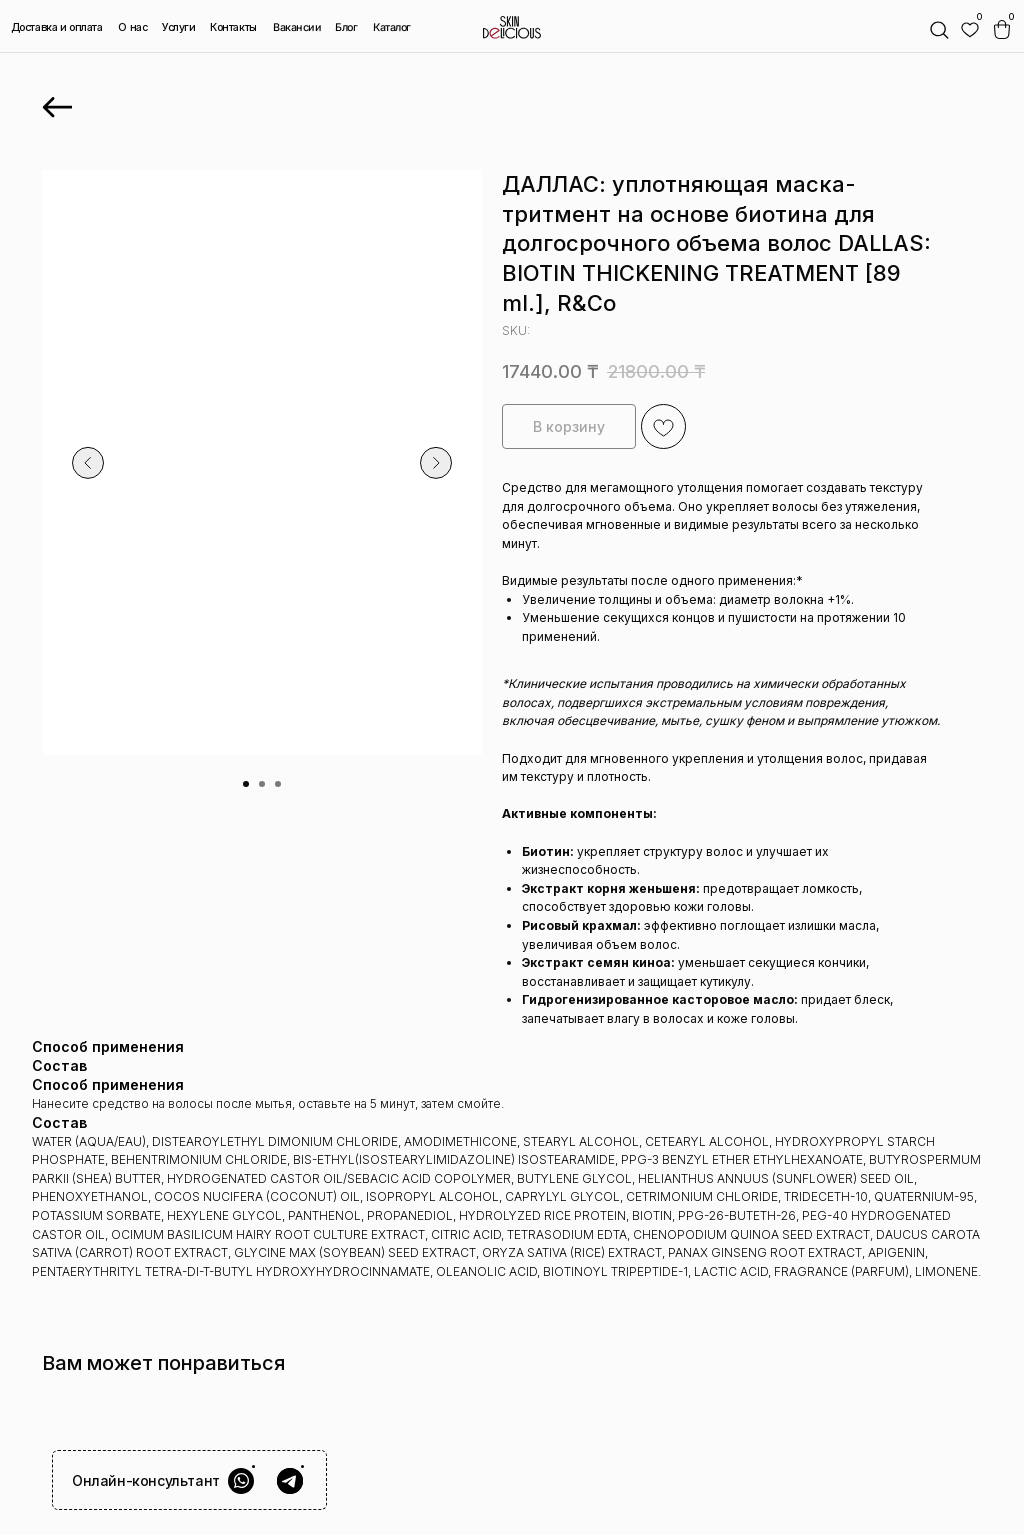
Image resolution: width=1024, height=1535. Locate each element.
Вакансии (297, 28)
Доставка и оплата (57, 27)
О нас (132, 27)
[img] (970, 30)
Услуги (178, 27)
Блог (346, 27)
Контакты (233, 27)
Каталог (392, 28)
